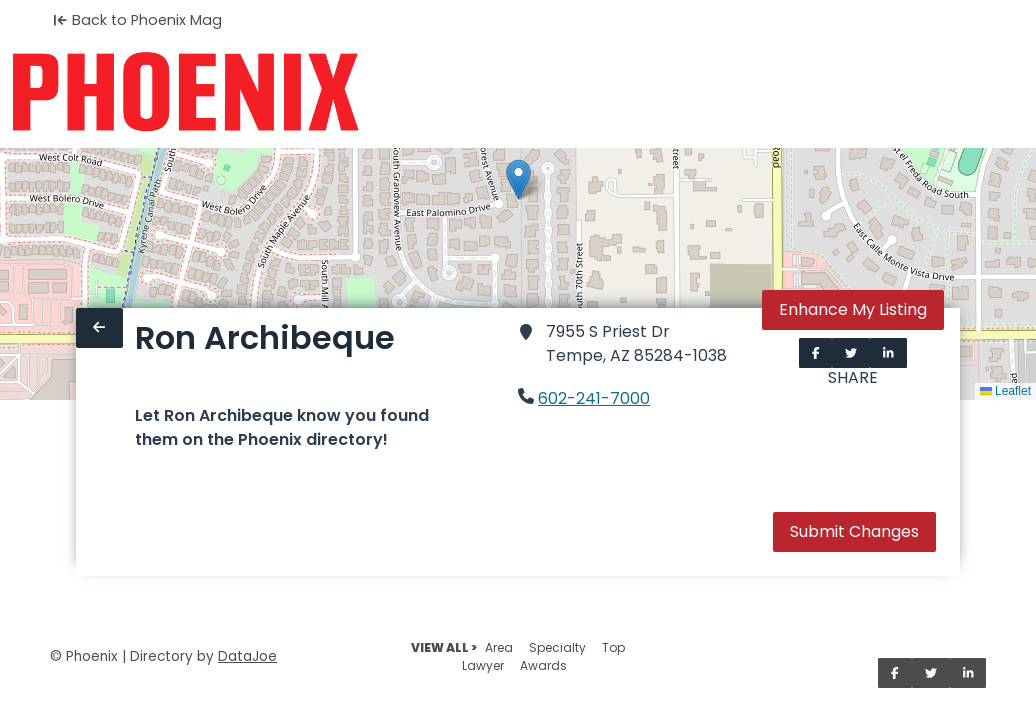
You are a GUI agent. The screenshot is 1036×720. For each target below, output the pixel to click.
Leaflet (1005, 391)
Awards (543, 665)
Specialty (557, 647)
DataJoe (247, 656)
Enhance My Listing (853, 309)
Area (499, 647)
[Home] (185, 92)
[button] (518, 179)
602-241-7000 (594, 398)
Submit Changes (854, 531)
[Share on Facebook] (816, 353)
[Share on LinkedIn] (888, 353)
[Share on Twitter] (851, 353)
